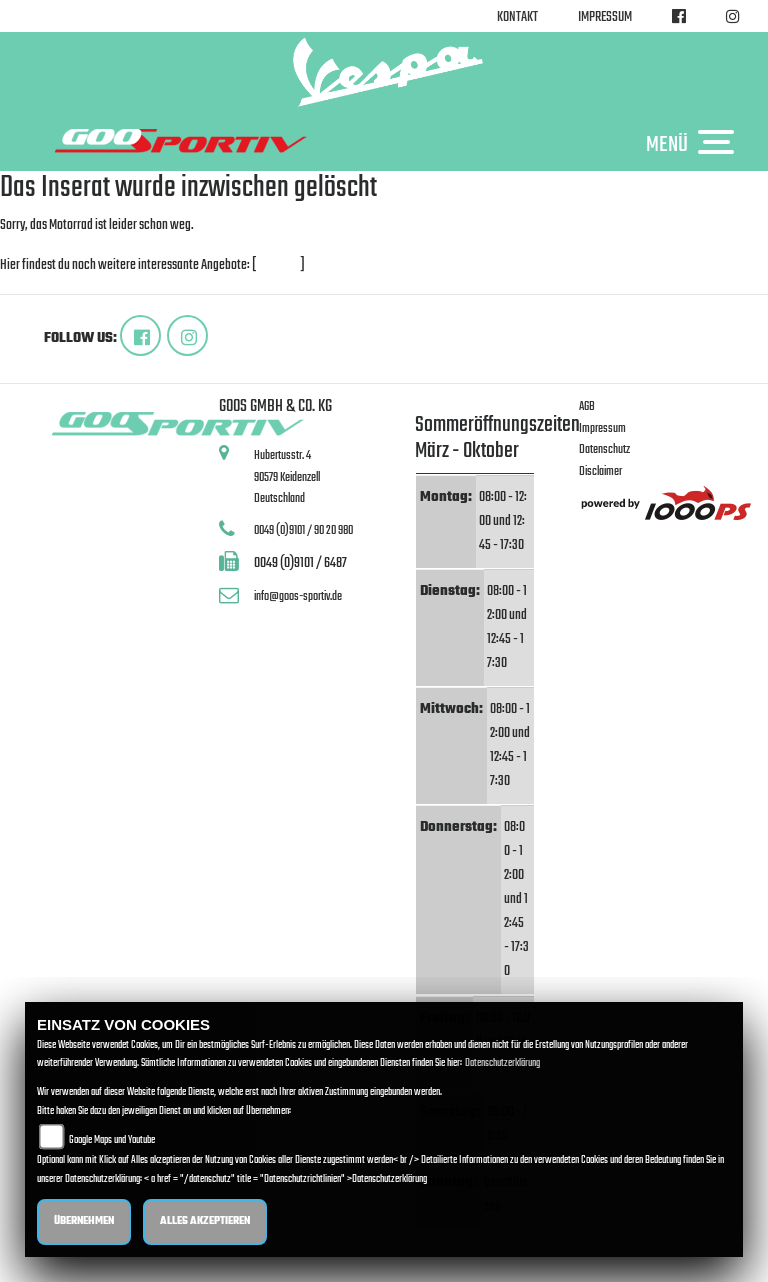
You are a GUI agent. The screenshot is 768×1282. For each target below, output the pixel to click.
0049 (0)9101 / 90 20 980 (303, 530)
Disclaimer (600, 471)
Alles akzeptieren (205, 1221)
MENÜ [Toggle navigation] (695, 144)
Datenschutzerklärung (502, 1063)
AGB (587, 406)
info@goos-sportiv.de (298, 596)
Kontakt (517, 17)
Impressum (605, 17)
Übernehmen (84, 1221)
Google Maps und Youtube (112, 1140)
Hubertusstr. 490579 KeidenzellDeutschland (287, 477)
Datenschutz (604, 449)
